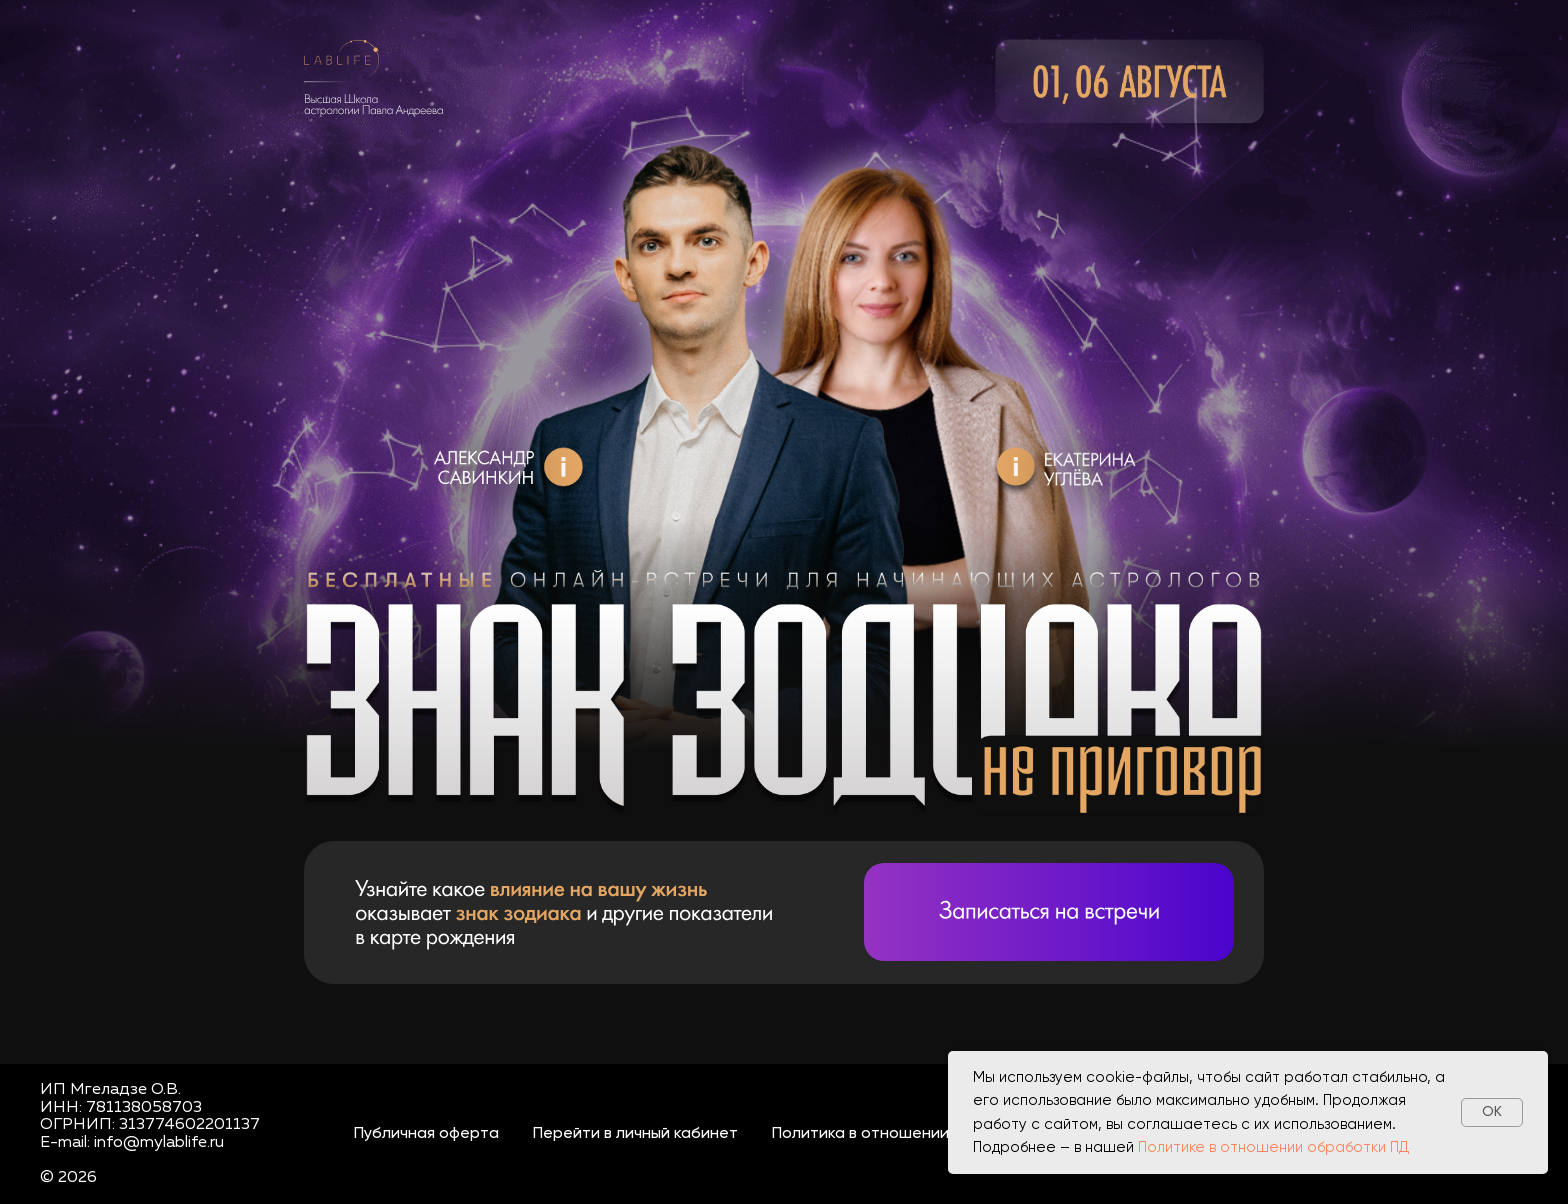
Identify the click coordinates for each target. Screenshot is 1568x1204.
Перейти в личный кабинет (635, 1134)
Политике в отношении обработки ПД (1274, 1147)
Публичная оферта (426, 1134)
